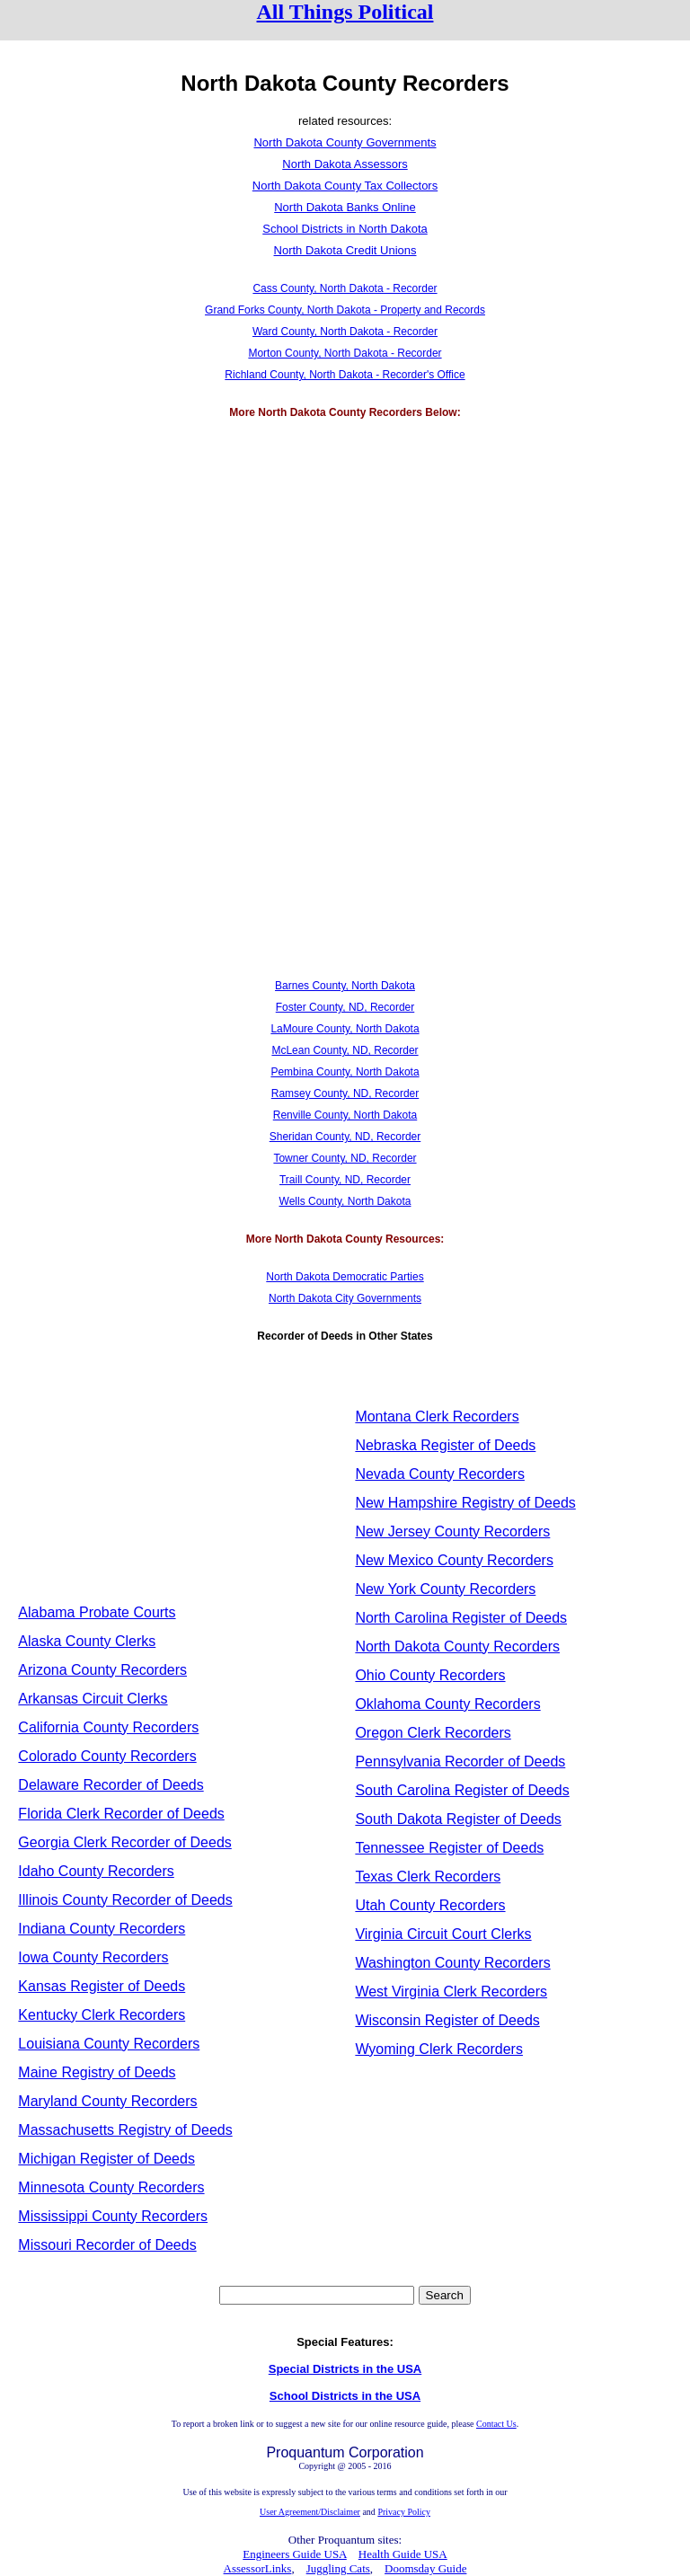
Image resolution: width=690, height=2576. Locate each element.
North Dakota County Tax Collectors (345, 185)
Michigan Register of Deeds (106, 2158)
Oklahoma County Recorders (447, 1704)
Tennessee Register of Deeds (449, 1847)
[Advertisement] (345, 565)
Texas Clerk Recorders (427, 1876)
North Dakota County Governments (344, 142)
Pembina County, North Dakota (344, 1072)
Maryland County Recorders (107, 2101)
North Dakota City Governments (345, 1298)
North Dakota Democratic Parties (344, 1276)
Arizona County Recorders (102, 1669)
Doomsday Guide (425, 2568)
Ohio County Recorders (430, 1675)
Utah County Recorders (430, 1905)
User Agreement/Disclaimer (310, 2512)
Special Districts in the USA (345, 2369)
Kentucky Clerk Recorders (101, 2015)
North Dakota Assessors (344, 164)
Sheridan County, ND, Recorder (345, 1136)
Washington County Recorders (452, 1962)
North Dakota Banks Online (345, 207)
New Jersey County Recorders (452, 1531)
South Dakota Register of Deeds (458, 1819)
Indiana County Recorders (101, 1928)
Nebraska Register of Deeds (445, 1445)
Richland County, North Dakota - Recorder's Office (344, 374)
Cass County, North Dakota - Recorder (344, 288)
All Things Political (345, 11)
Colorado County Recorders (107, 1756)
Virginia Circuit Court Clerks (443, 1934)
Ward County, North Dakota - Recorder (345, 331)
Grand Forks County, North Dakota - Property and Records (345, 310)
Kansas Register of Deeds (101, 1986)
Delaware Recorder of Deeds (110, 1785)
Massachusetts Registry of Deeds (125, 2130)
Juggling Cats (338, 2568)
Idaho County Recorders (95, 1871)
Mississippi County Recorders (113, 2216)
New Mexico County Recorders (454, 1560)
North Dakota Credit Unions (345, 250)
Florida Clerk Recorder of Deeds (121, 1813)
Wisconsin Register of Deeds (447, 2020)
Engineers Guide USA (295, 2554)
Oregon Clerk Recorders (432, 1732)
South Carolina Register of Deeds (462, 1790)
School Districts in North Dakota (345, 228)
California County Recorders (108, 1727)
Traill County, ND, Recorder (345, 1179)
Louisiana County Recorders (108, 2043)
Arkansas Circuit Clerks (92, 1698)
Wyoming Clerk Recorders (439, 2049)
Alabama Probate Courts (96, 1612)
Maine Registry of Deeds (96, 2072)
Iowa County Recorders (93, 1957)
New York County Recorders (445, 1589)
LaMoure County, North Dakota (344, 1028)
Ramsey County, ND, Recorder (345, 1093)
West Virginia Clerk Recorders (451, 1991)
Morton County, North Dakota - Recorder (344, 353)
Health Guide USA (402, 2554)
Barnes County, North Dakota (345, 985)
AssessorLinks (258, 2568)
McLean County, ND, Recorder (344, 1050)
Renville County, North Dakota (345, 1115)
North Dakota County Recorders (457, 1646)
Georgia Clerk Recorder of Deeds (124, 1842)
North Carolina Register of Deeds (461, 1617)
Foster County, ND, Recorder (345, 1007)
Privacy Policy (403, 2512)
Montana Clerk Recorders (436, 1416)
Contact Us (496, 2424)
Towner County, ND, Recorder (344, 1158)
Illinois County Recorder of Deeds (125, 1900)
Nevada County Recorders (440, 1474)
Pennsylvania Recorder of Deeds (460, 1761)
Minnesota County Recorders (111, 2187)
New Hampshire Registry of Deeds (465, 1502)
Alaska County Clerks (86, 1641)
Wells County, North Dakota (345, 1201)
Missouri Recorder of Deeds (107, 2245)
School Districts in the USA (345, 2396)
